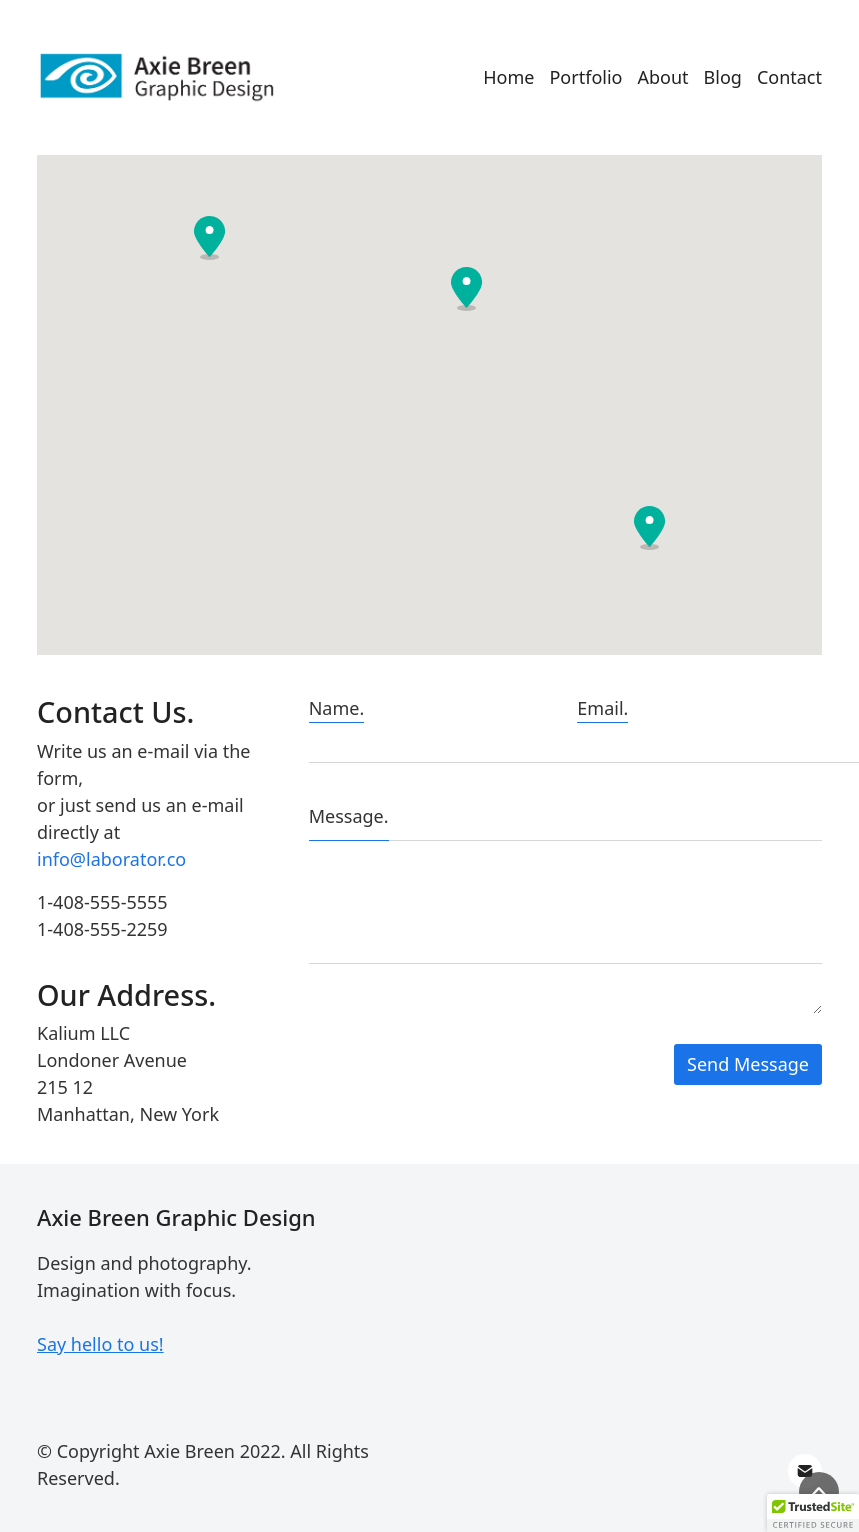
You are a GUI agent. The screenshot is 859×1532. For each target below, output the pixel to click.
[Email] (805, 1471)
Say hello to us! (100, 1344)
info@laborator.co (111, 859)
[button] (467, 289)
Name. (337, 708)
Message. (349, 816)
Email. (602, 708)
